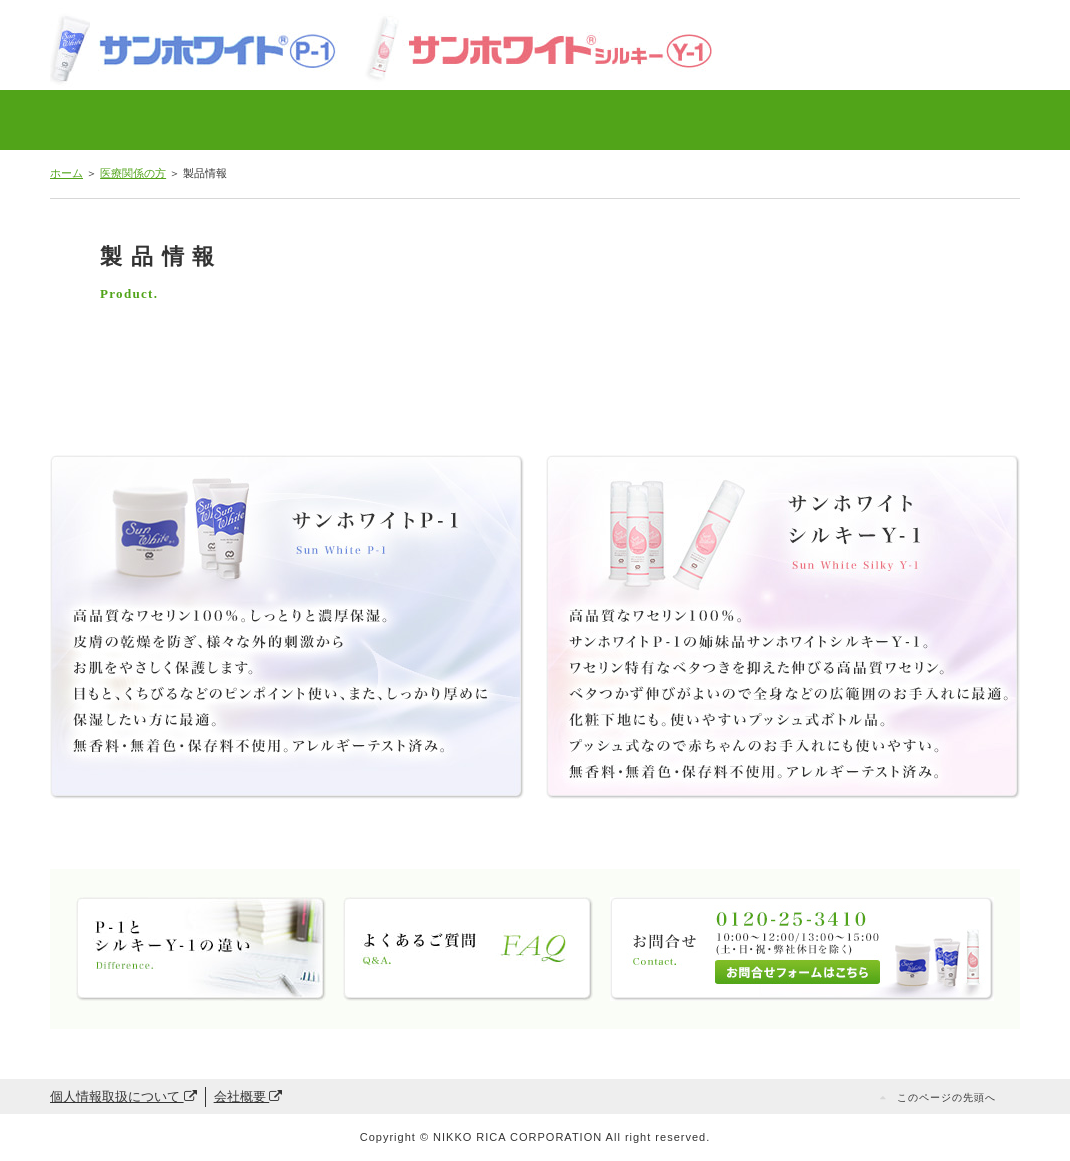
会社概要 (248, 1096)
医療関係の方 (133, 173)
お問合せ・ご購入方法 (725, 120)
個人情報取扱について (123, 1096)
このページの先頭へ (946, 1097)
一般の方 (923, 120)
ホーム (66, 173)
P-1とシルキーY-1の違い (522, 120)
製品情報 (129, 120)
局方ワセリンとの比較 (314, 120)
